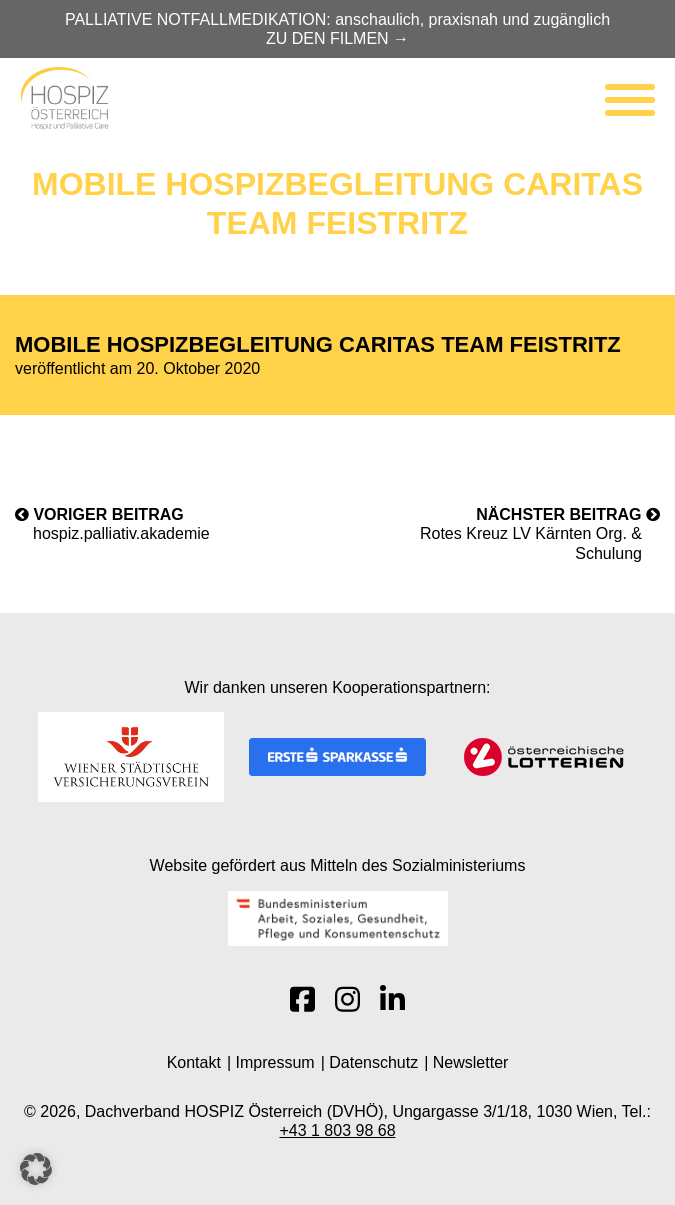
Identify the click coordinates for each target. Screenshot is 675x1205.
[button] (36, 1169)
